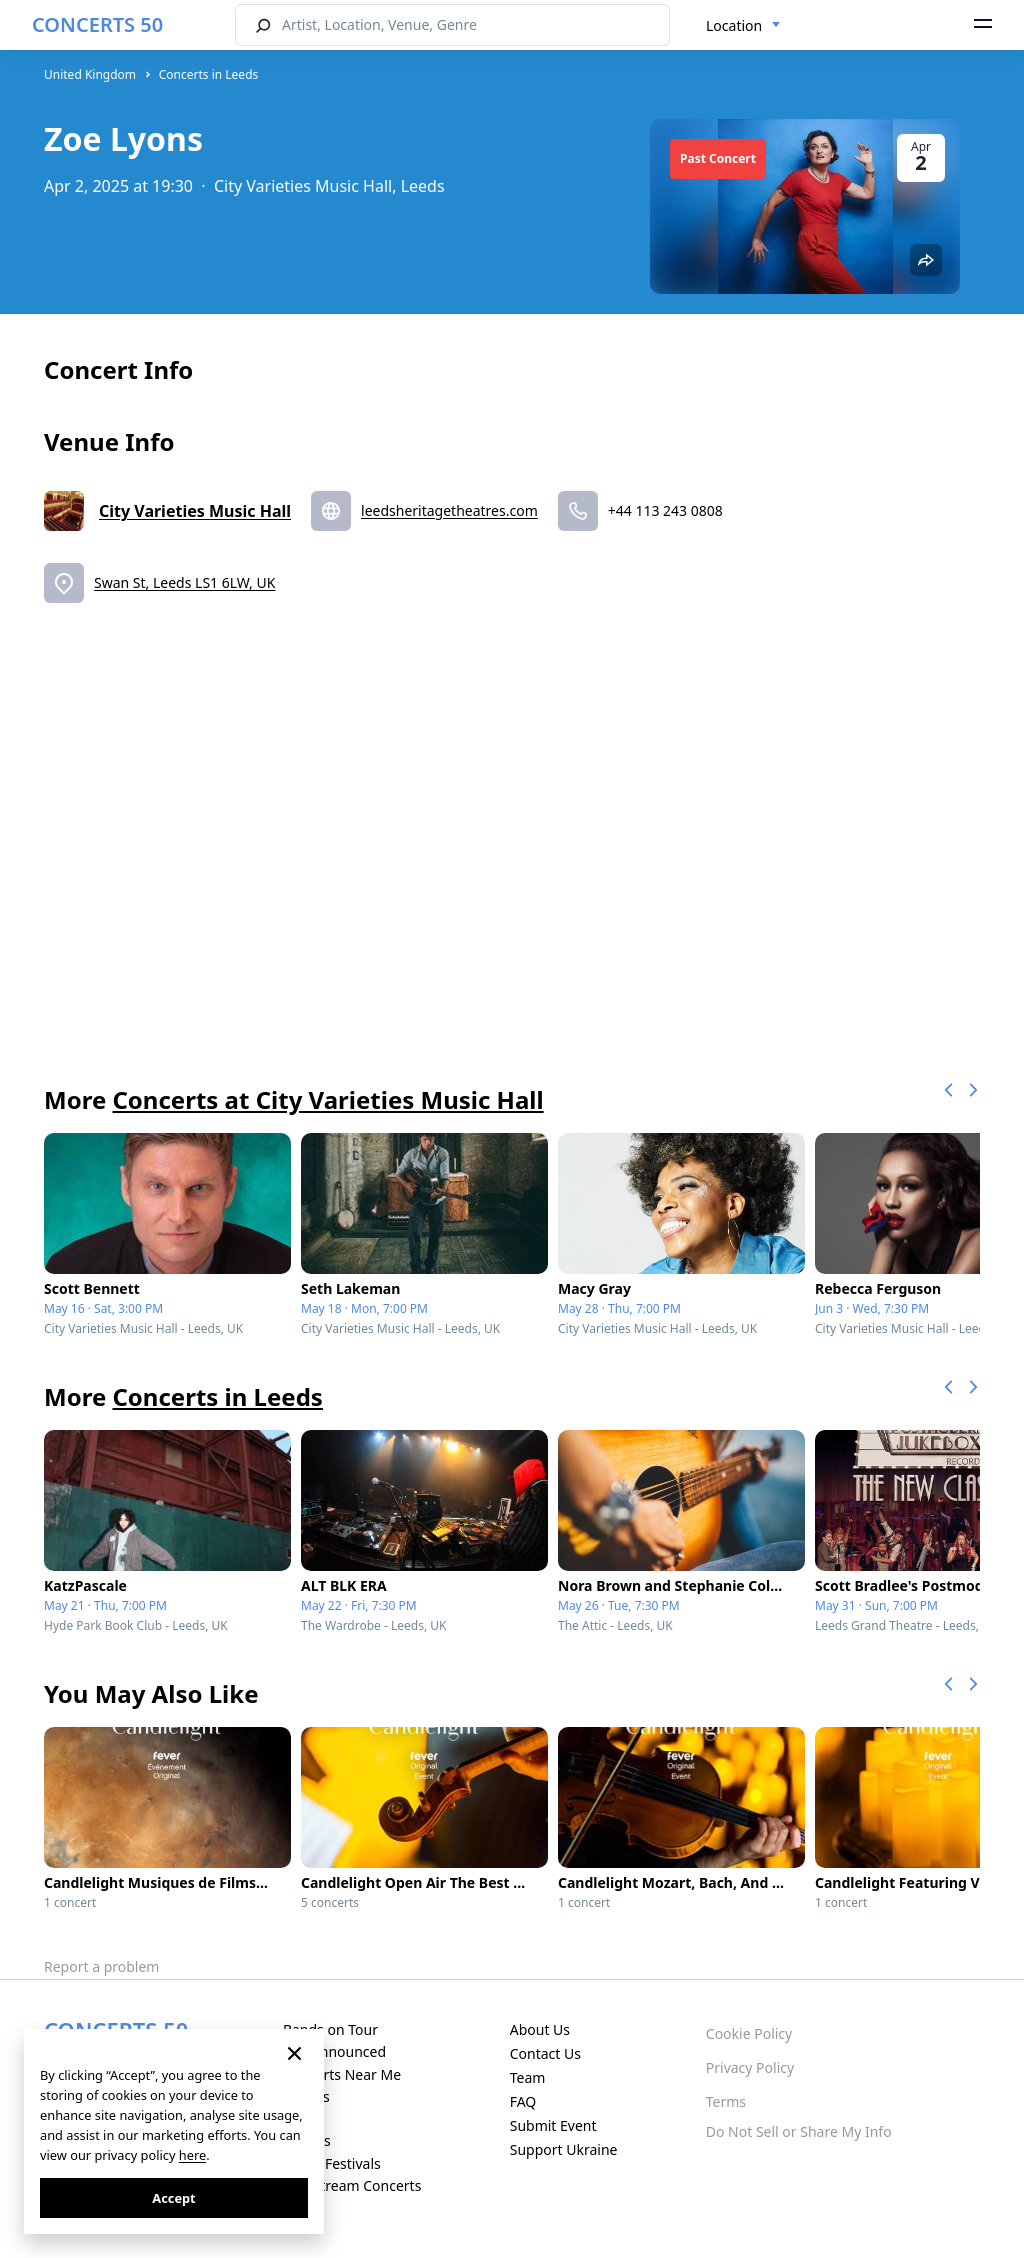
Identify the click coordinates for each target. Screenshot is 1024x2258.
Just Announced (334, 2051)
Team (528, 2077)
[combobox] (743, 26)
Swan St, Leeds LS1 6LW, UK (184, 582)
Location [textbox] (734, 25)
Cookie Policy (749, 2033)
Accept (173, 2198)
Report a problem (101, 1966)
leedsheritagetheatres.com (449, 510)
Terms (726, 2101)
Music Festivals (332, 2163)
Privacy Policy (750, 2067)
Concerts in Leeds (209, 74)
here (192, 2155)
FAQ (523, 2101)
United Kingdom (90, 74)
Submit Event (553, 2125)
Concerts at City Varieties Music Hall (327, 1099)
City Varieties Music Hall (195, 511)
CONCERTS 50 (97, 24)
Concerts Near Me (342, 2074)
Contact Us (545, 2053)
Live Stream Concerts (352, 2185)
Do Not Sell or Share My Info (799, 2131)
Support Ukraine (564, 2149)
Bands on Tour (330, 2029)
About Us (540, 2029)
